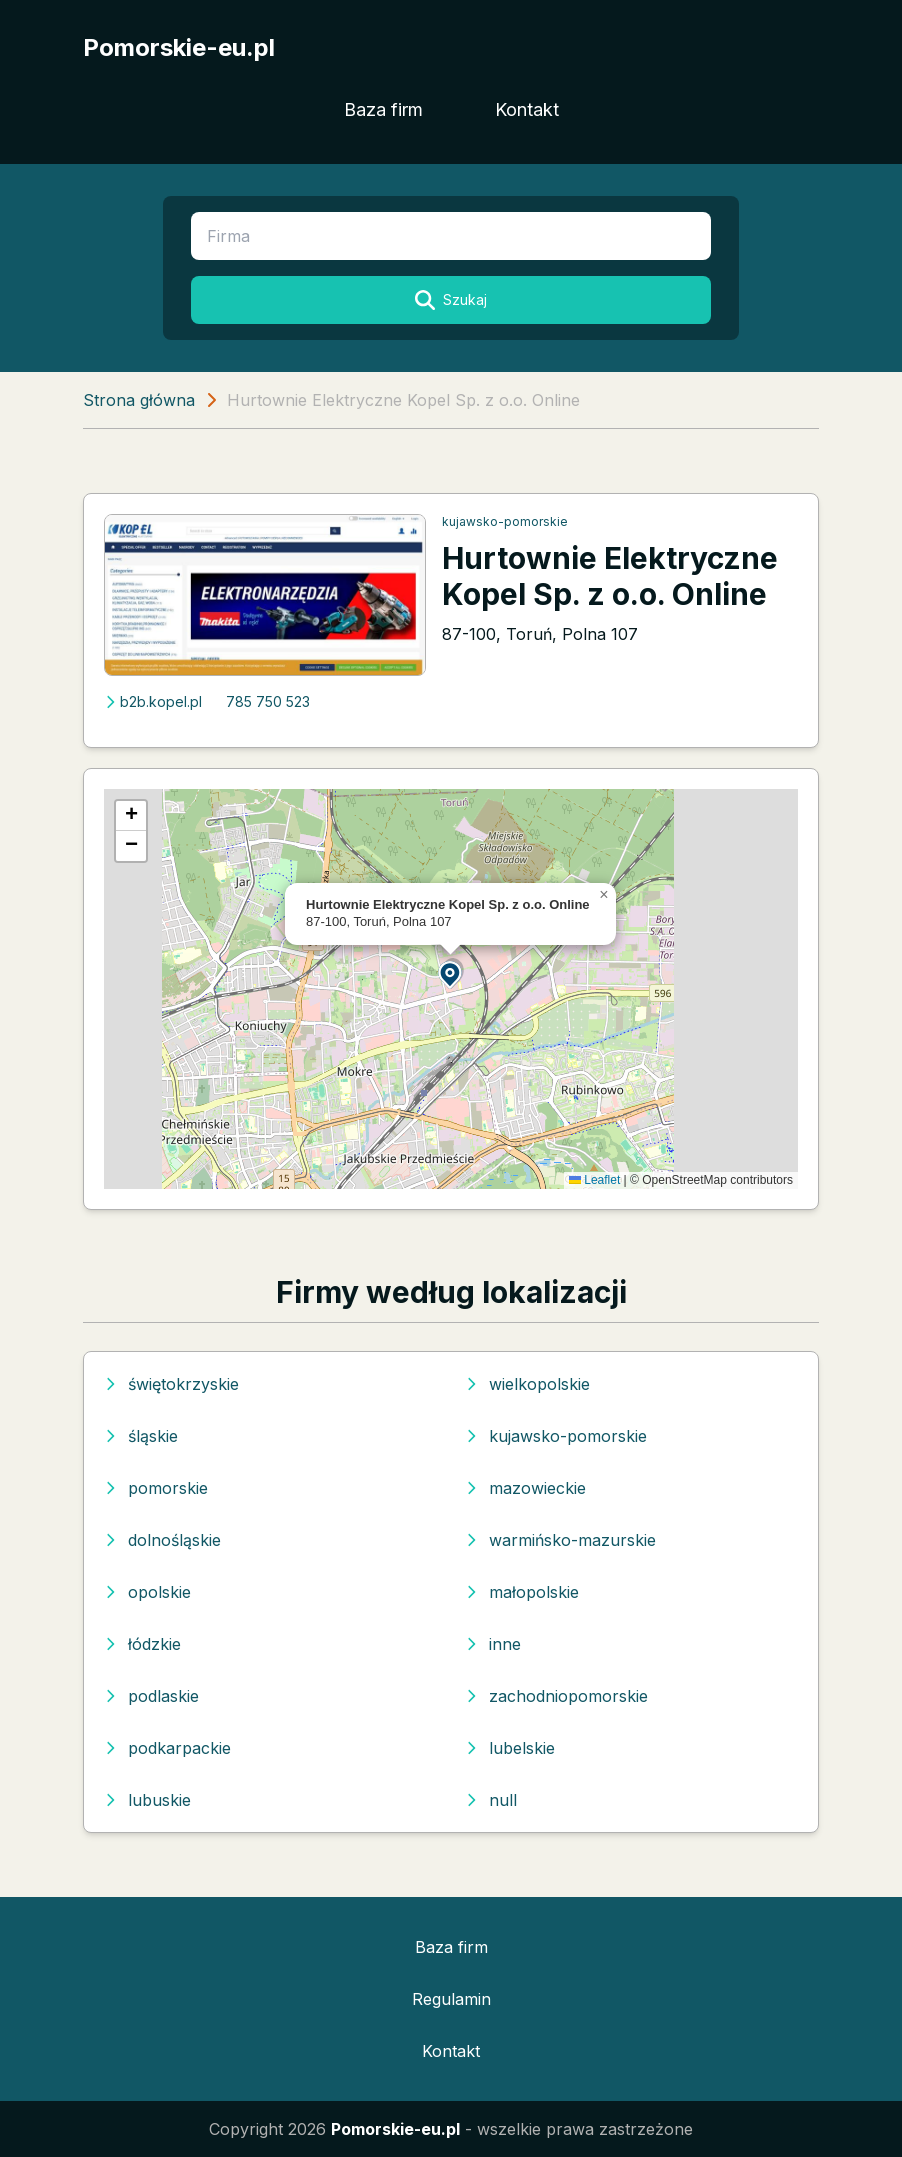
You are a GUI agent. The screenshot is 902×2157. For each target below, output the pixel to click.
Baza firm (383, 109)
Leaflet (594, 1180)
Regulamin (451, 1999)
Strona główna (139, 400)
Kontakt (527, 109)
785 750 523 (268, 701)
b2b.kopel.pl (153, 701)
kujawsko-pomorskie (505, 521)
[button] (451, 973)
